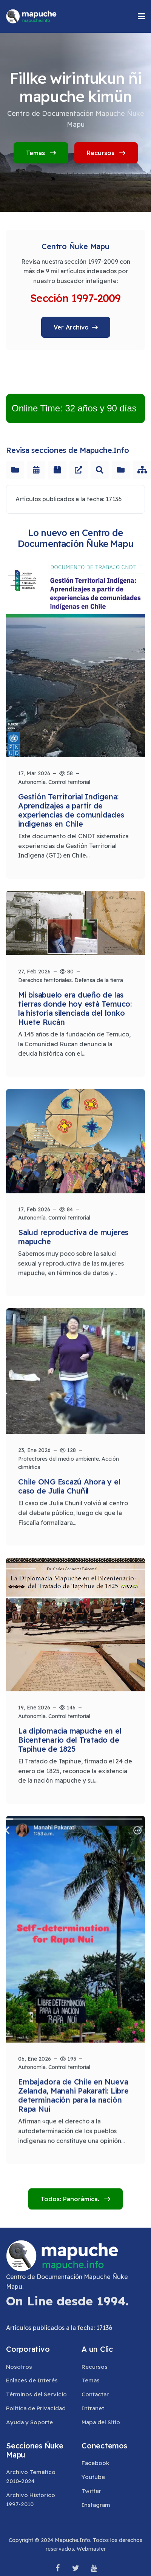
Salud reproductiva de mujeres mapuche (73, 1233)
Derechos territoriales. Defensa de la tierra (70, 977)
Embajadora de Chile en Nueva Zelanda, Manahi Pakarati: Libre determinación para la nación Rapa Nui (73, 2089)
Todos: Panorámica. (71, 2199)
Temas (41, 153)
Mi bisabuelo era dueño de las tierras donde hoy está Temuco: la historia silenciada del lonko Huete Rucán (75, 1005)
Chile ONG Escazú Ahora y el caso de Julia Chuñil (69, 1481)
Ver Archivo (71, 327)
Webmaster (91, 2548)
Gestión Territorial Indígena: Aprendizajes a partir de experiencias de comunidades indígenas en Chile (71, 810)
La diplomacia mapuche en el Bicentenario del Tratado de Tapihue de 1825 (70, 1733)
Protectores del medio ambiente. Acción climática (68, 1458)
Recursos (106, 153)
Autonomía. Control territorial (54, 782)
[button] (141, 16)
